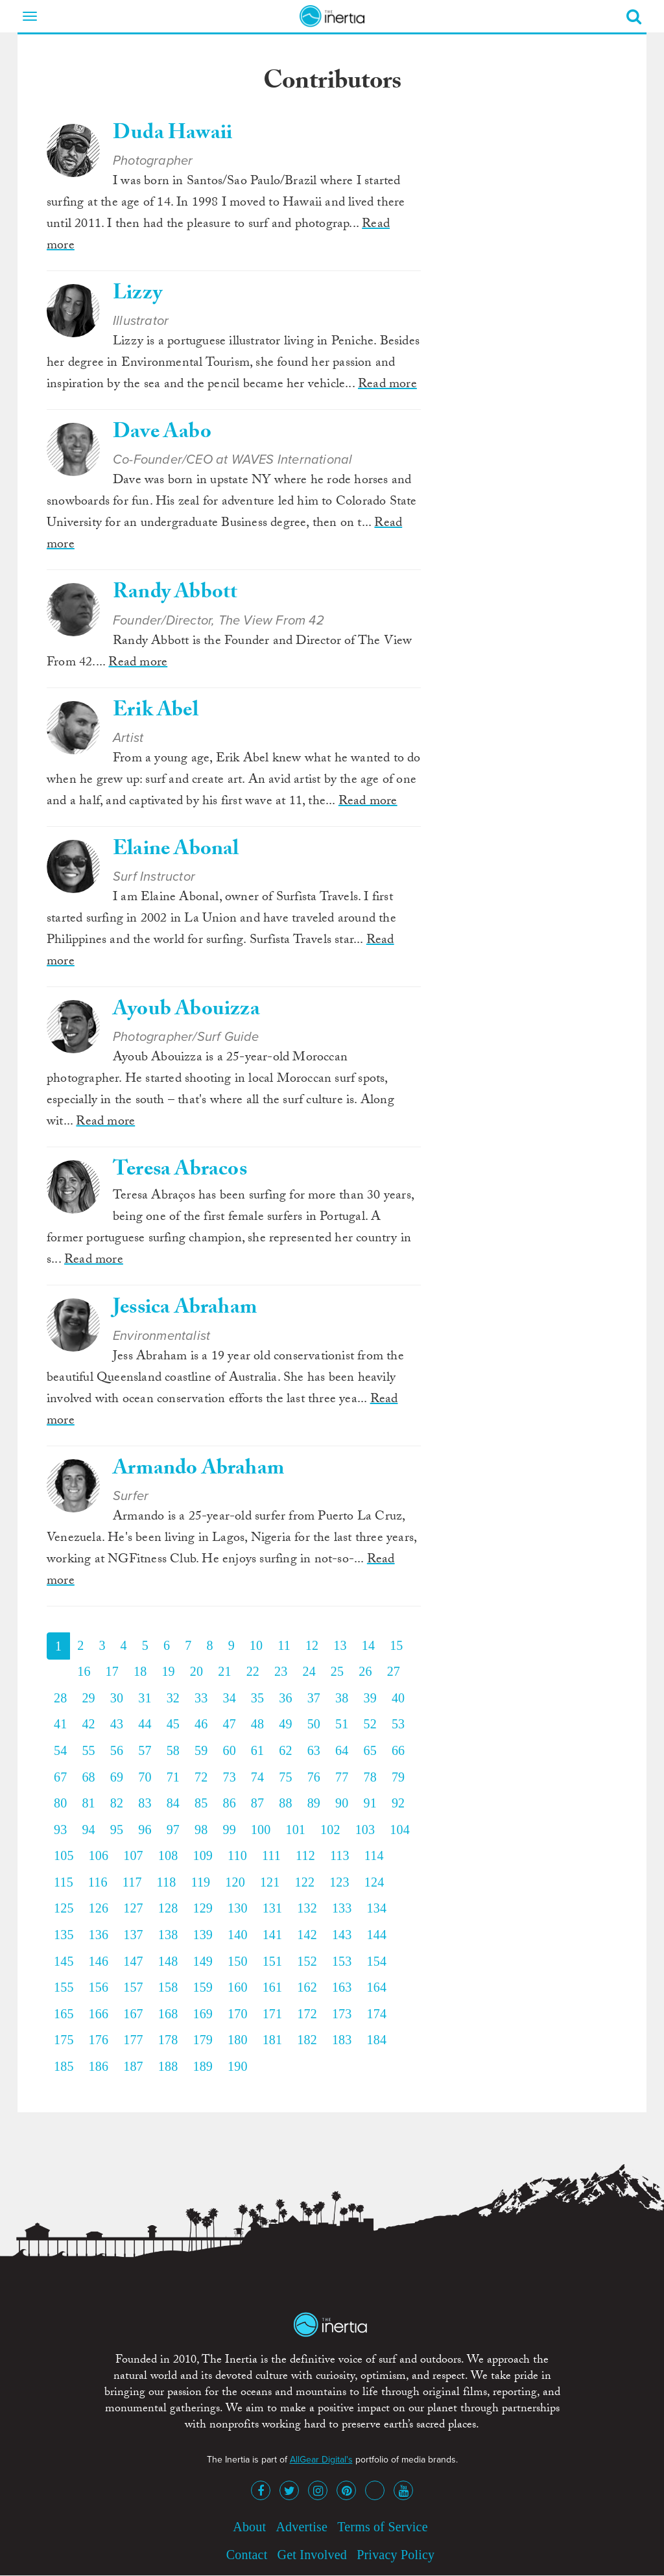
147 (133, 1961)
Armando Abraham (198, 1470)
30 (116, 1698)
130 (238, 1908)
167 (133, 2014)
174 (376, 2014)
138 (168, 1934)
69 (116, 1777)
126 (99, 1908)
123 (339, 1882)
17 (112, 1671)
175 (64, 2040)
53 (398, 1724)
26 (365, 1671)
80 (60, 1803)
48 (257, 1724)
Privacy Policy (395, 2554)
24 (308, 1671)
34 (228, 1698)
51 (341, 1724)
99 (228, 1829)
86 (228, 1803)
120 (235, 1882)
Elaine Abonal (176, 850)
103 (365, 1829)
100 (261, 1829)
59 (201, 1750)
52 (369, 1724)
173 (342, 2014)
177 (133, 2040)
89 (313, 1803)
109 (203, 1855)
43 (116, 1724)
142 (307, 1934)
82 (116, 1803)
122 (305, 1882)
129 (203, 1908)
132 (307, 1908)
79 (398, 1777)
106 (99, 1855)
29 (88, 1698)
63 (313, 1750)
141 (273, 1934)
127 (133, 1908)
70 (144, 1777)
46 (201, 1724)
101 (295, 1829)
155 (64, 1987)
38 (341, 1698)
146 (99, 1961)
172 (307, 2014)
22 (252, 1671)
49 (285, 1724)
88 (285, 1803)
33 (201, 1698)
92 (398, 1803)
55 (88, 1750)
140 (238, 1934)
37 (313, 1698)
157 (133, 1987)
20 (196, 1671)
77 (341, 1777)
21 (224, 1671)
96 (144, 1829)
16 (83, 1671)
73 (228, 1777)
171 (273, 2014)
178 (168, 2040)
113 (340, 1855)
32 (173, 1698)
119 (200, 1882)
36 (285, 1698)
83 (144, 1803)
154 (376, 1961)
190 (238, 2066)
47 (228, 1724)
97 (173, 1829)
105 (64, 1855)
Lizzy (137, 295)
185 (64, 2066)
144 (376, 1934)
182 (307, 2040)
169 (203, 2014)
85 (201, 1803)
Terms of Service (382, 2527)
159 (203, 1987)
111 (271, 1855)
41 (60, 1724)
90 (341, 1803)
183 (342, 2040)
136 (99, 1934)
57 (144, 1750)
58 (173, 1750)
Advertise (301, 2527)
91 (369, 1803)
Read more (387, 385)
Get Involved (312, 2554)
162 (307, 1987)
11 (284, 1645)
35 (257, 1698)
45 (173, 1724)
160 (238, 1987)
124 (374, 1882)
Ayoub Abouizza (186, 1011)
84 (173, 1803)
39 (369, 1698)
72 (201, 1777)
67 (60, 1777)
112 (305, 1855)
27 (393, 1671)
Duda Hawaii (172, 134)
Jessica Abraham (185, 1309)
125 (64, 1908)
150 (238, 1961)
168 (168, 2014)
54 (60, 1750)
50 (313, 1724)
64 (341, 1750)
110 (237, 1855)
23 (280, 1671)
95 (116, 1829)
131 (273, 1908)
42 (88, 1724)
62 (285, 1750)
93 (60, 1829)
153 (342, 1961)
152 (307, 1961)
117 (132, 1882)
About (249, 2527)
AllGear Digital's (321, 2459)
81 (88, 1803)
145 (64, 1961)
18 (140, 1671)
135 (64, 1934)
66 (398, 1750)
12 (311, 1645)
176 (99, 2040)
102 (330, 1829)
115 (63, 1882)
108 (168, 1855)
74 (257, 1777)
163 (342, 1987)
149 (203, 1961)
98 (201, 1829)
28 (60, 1698)
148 (168, 1961)
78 (369, 1777)
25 (337, 1671)
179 (203, 2040)
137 (133, 1934)
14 (368, 1645)
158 (168, 1987)
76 (313, 1777)
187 (133, 2066)
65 (369, 1750)
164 (376, 1987)
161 (273, 1987)
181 (273, 2040)
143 (342, 1934)
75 (285, 1777)
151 (273, 1961)
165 (64, 2014)
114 (374, 1855)
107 (133, 1855)
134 (376, 1908)
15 (396, 1645)
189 (203, 2066)
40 (398, 1698)
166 (99, 2014)
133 (342, 1908)
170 (238, 2014)
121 (270, 1882)
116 (98, 1882)
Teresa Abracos (180, 1171)
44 (144, 1724)
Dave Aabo (162, 433)
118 (166, 1882)
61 (257, 1750)
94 (88, 1829)
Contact (247, 2554)
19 (167, 1671)
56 (116, 1750)
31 (144, 1698)
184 (376, 2040)
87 (257, 1803)
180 (238, 2040)
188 (168, 2066)
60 (228, 1750)
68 (88, 1777)
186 (99, 2066)
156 (99, 1987)
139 (203, 1934)
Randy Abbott (175, 594)
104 (400, 1829)
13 (339, 1645)
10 (256, 1645)
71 (173, 1777)
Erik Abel (155, 712)
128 (168, 1908)
